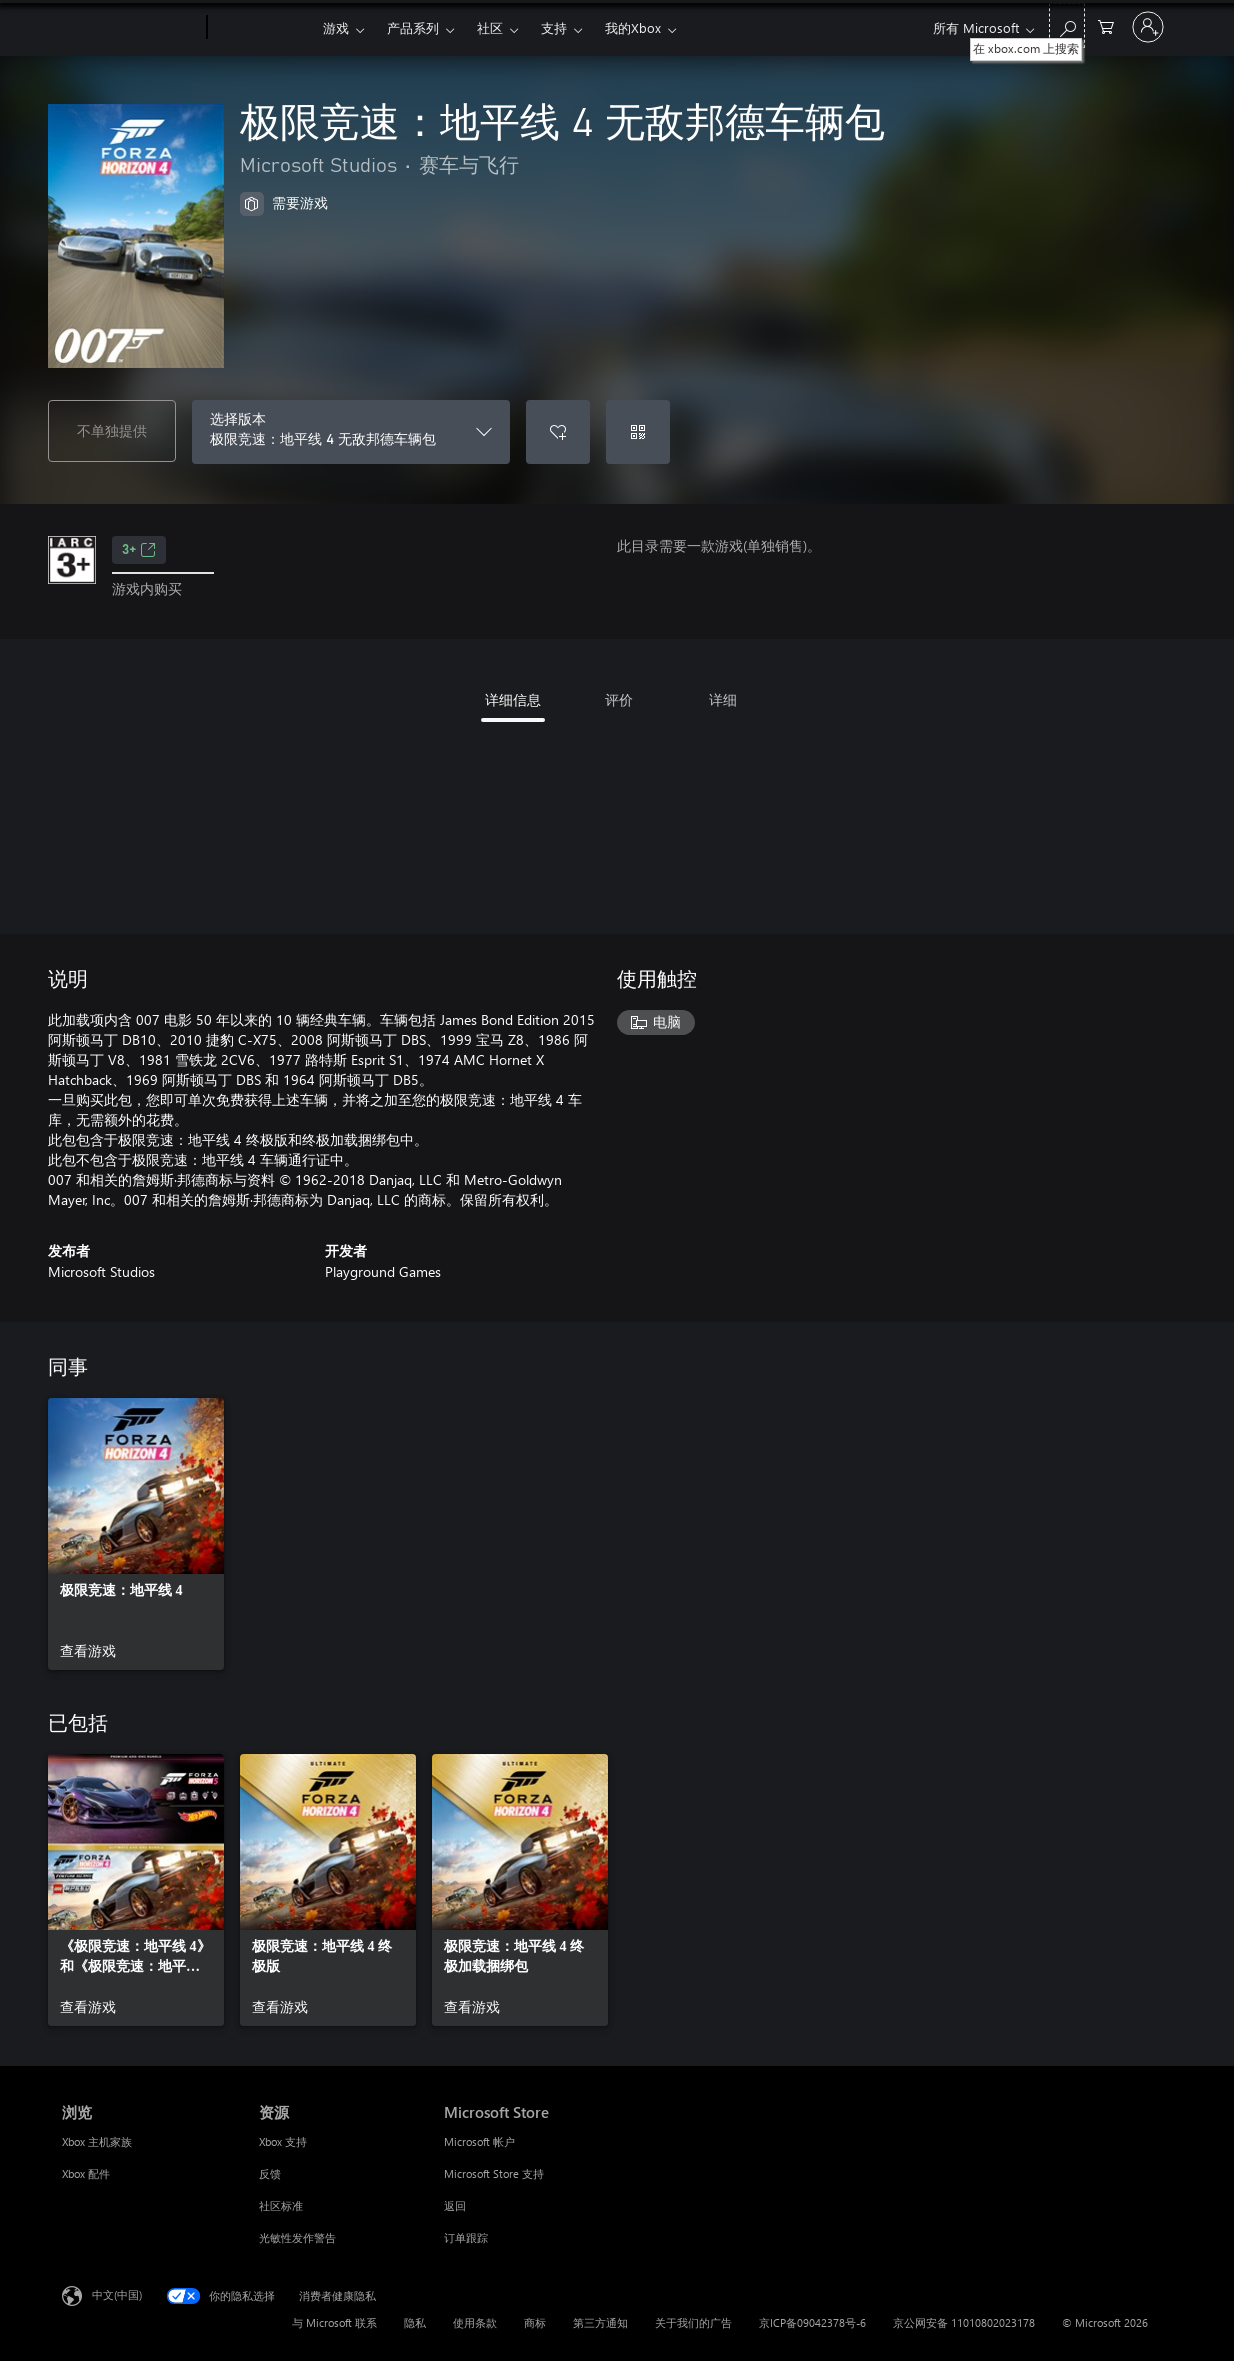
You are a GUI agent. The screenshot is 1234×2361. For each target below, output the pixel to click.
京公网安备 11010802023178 (964, 2322)
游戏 (336, 27)
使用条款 (475, 2322)
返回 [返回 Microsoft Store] (455, 2205)
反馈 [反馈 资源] (270, 2173)
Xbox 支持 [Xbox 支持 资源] (283, 2141)
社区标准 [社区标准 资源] (281, 2205)
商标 (535, 2322)
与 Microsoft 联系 (334, 2322)
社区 (490, 27)
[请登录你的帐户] (1148, 27)
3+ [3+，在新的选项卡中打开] (139, 550)
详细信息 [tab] (513, 699)
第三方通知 (600, 2322)
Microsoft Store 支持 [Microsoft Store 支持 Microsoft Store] (494, 2173)
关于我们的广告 (693, 2322)
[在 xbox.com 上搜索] (1067, 25)
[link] (136, 1534)
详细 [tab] (723, 699)
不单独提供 (112, 430)
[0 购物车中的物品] (1106, 25)
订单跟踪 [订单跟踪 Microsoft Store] (466, 2237)
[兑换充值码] (638, 432)
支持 (554, 27)
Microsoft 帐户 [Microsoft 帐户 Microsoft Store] (479, 2141)
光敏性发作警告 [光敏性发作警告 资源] (297, 2237)
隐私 (415, 2322)
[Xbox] (262, 28)
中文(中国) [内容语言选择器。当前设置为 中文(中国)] (117, 2294)
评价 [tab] (619, 699)
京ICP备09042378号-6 (812, 2322)
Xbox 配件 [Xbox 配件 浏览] (86, 2173)
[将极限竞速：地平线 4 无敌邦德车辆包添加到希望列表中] (558, 432)
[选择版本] (351, 432)
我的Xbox (633, 27)
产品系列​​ (413, 27)
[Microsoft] (130, 28)
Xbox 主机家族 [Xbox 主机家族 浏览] (97, 2141)
